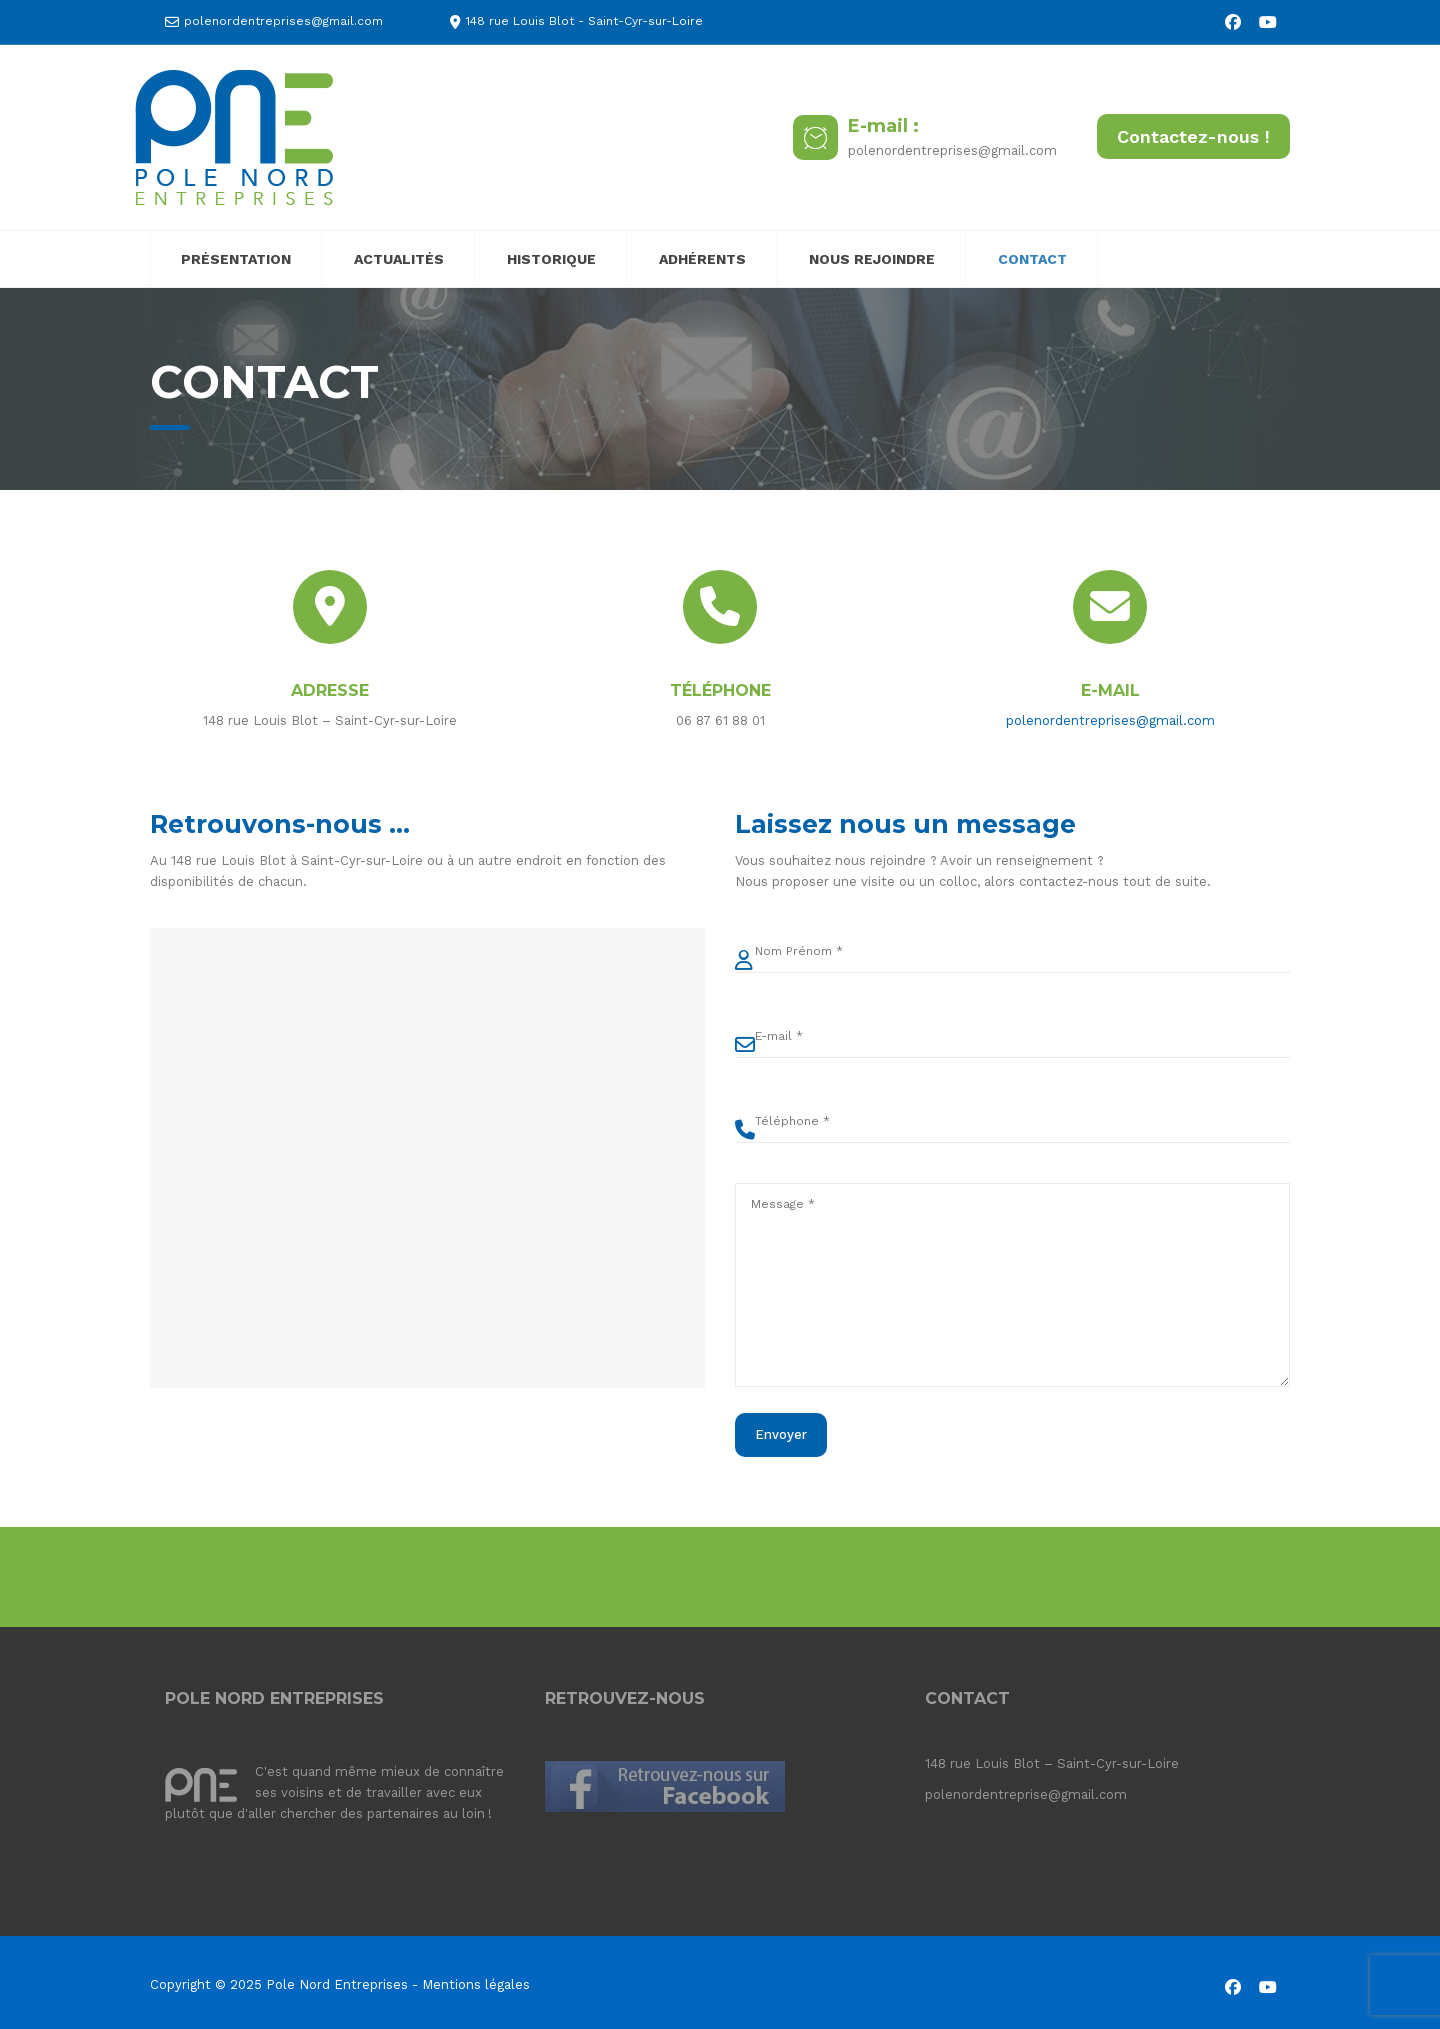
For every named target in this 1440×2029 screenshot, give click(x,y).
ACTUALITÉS (399, 259)
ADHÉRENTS (702, 259)
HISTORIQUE (551, 259)
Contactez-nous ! (1193, 136)
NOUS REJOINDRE (872, 259)
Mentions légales (476, 1984)
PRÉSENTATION (236, 259)
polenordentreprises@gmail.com (283, 21)
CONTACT (1032, 259)
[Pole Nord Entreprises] (234, 136)
